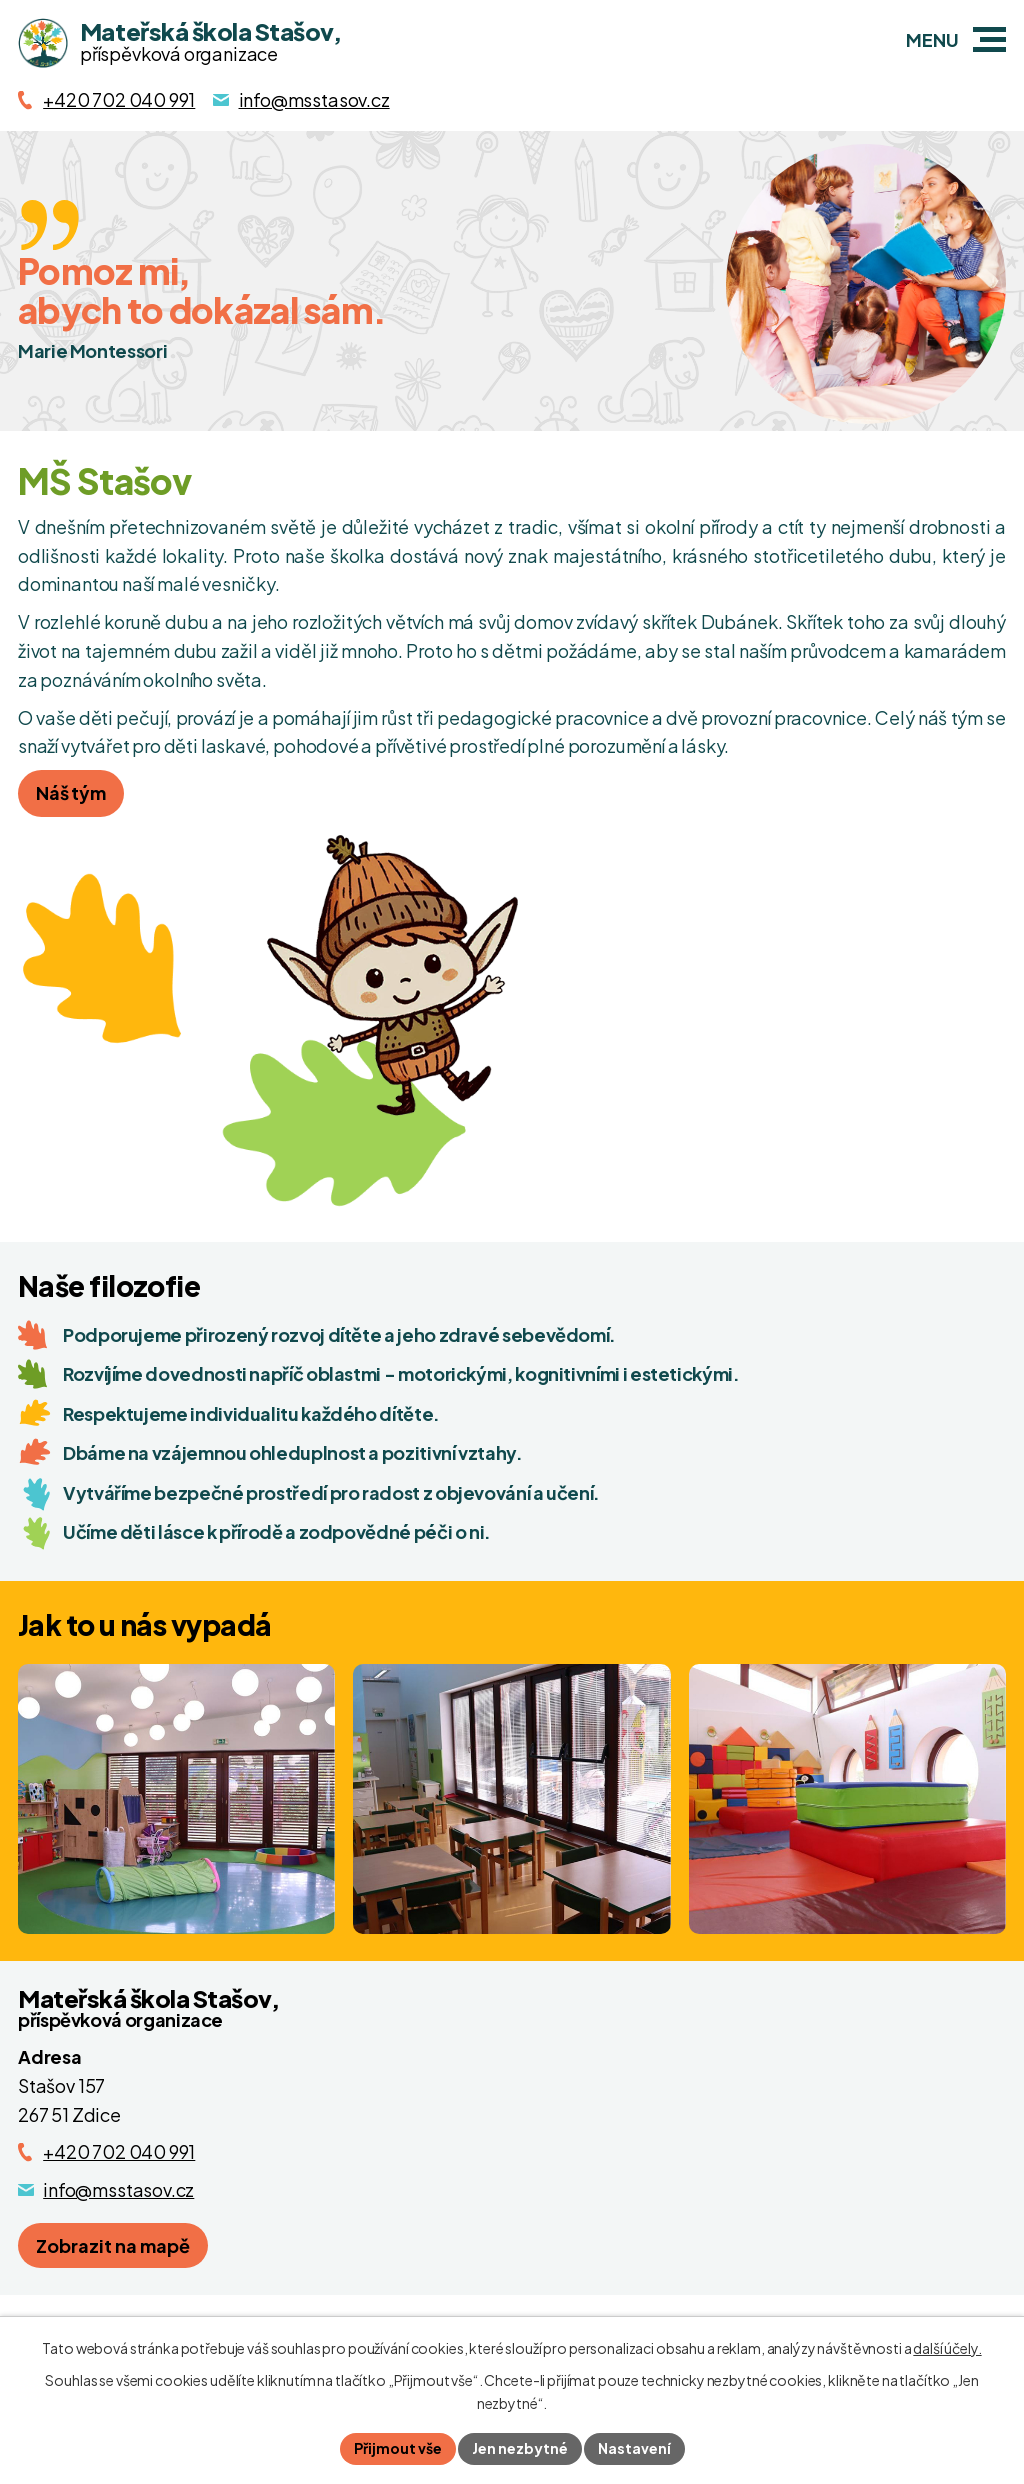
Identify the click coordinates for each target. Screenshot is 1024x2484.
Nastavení (634, 2448)
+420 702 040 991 (119, 2151)
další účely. (947, 2348)
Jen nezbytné (520, 2448)
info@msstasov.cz (118, 2189)
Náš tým (71, 792)
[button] (989, 39)
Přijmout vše (398, 2448)
